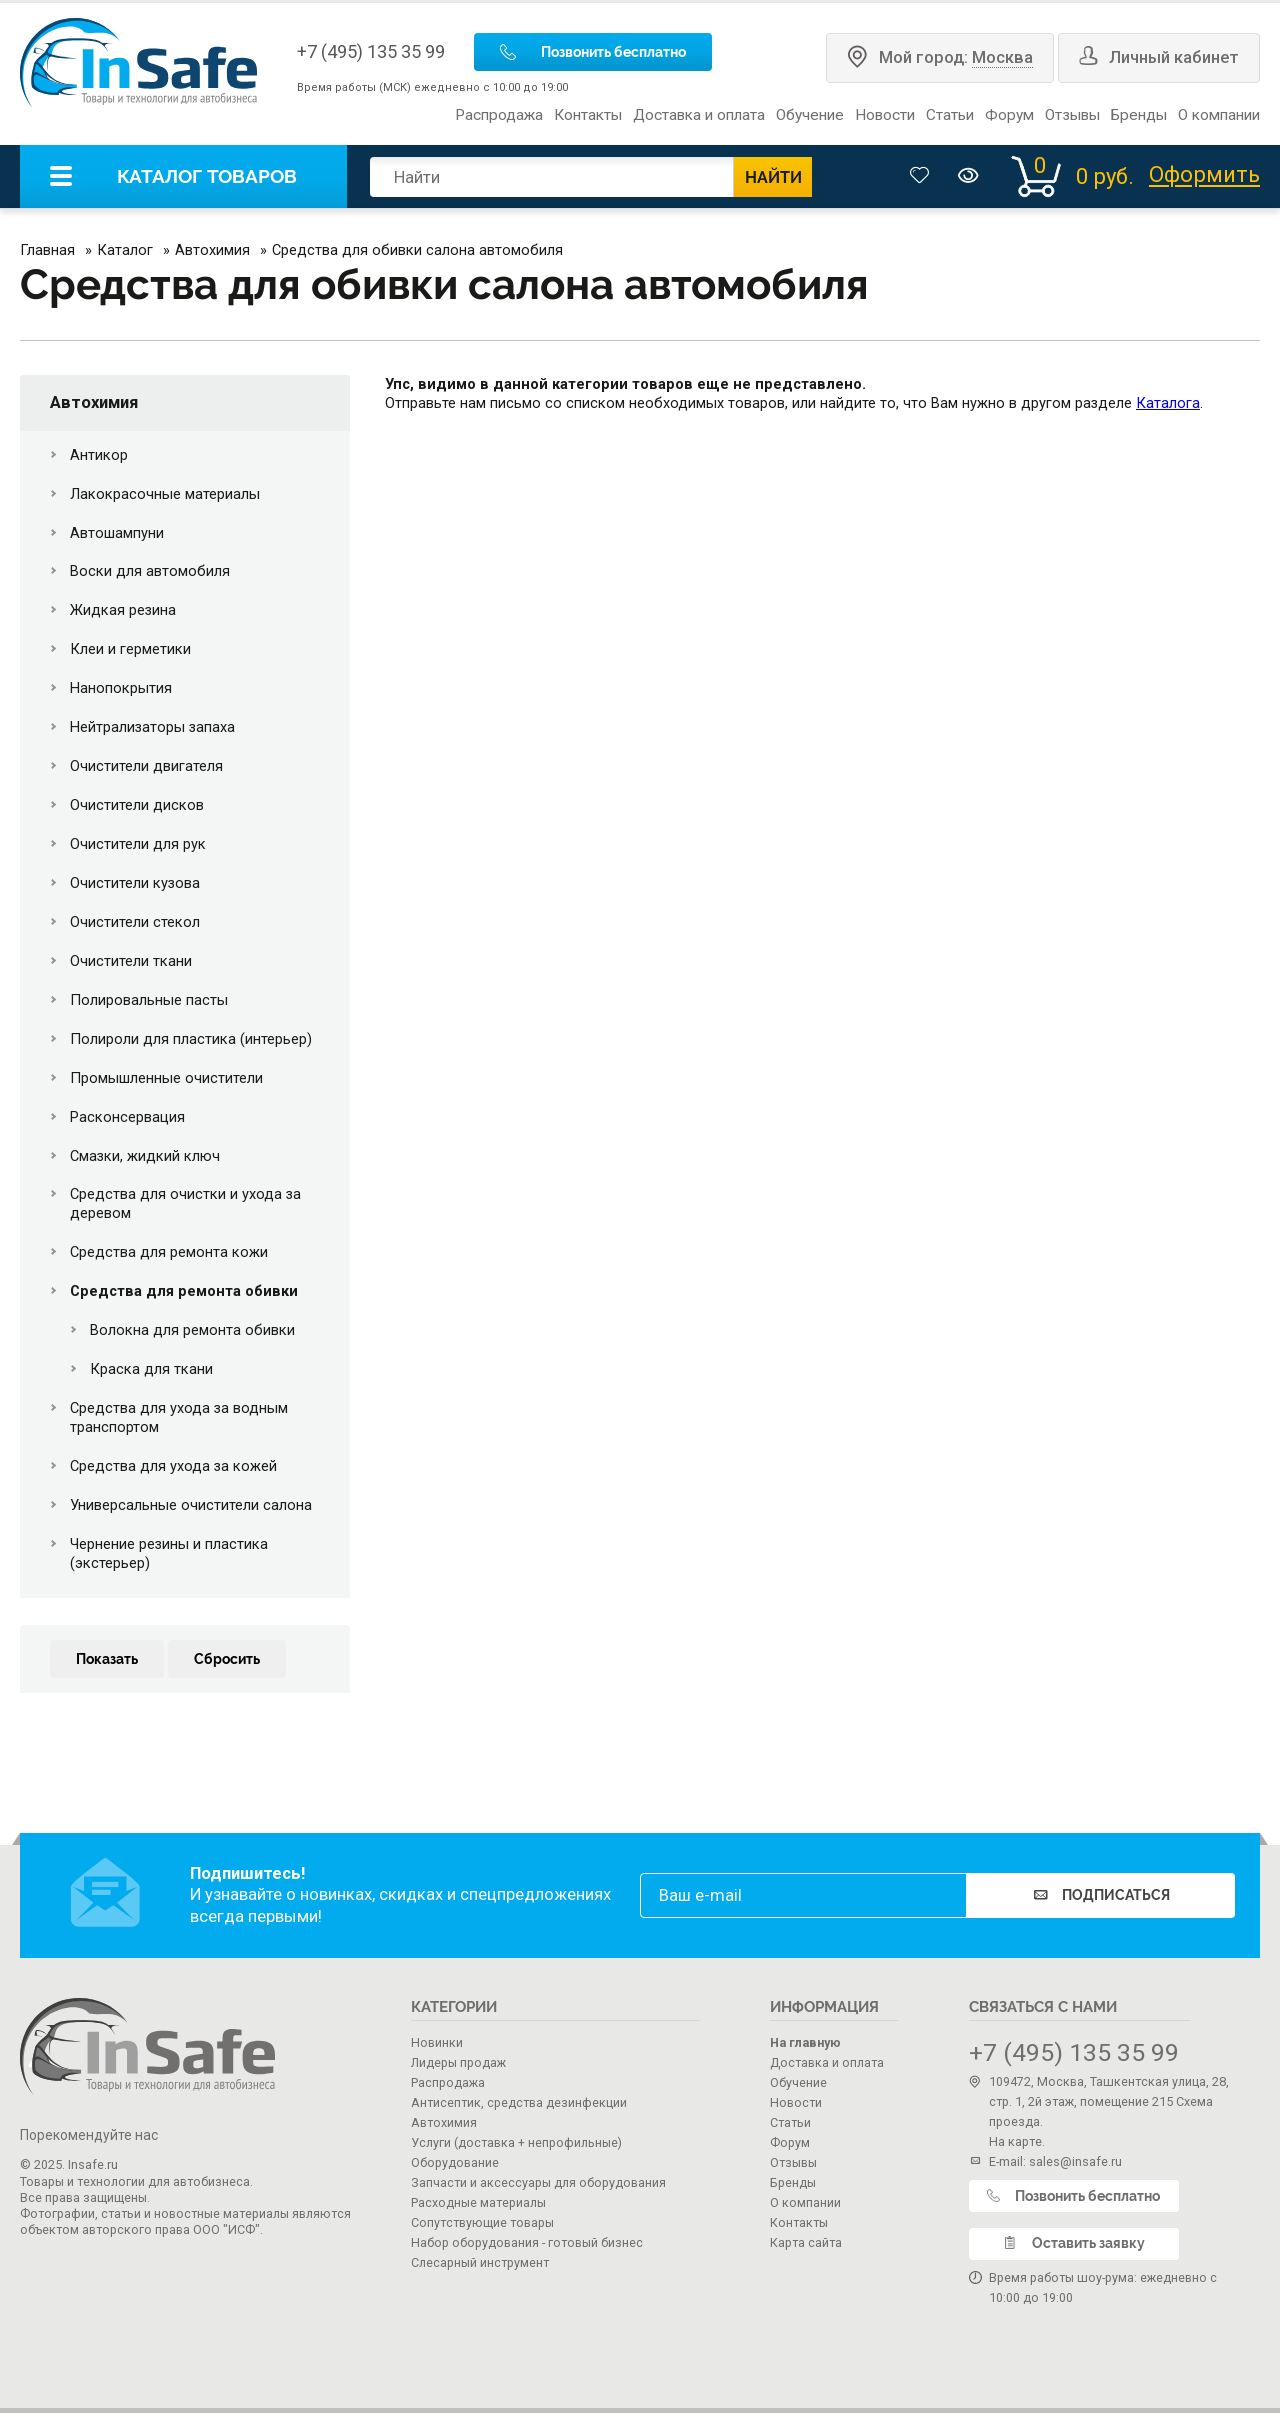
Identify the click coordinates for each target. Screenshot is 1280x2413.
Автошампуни (117, 533)
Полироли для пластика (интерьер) (191, 1039)
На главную (805, 2042)
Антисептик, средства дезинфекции (519, 2102)
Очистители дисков (137, 805)
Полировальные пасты (149, 1000)
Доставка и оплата (699, 115)
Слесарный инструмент (480, 2262)
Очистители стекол (135, 922)
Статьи (950, 115)
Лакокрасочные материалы (165, 494)
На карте (1015, 2141)
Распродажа (499, 115)
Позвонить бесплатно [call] (593, 52)
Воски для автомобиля (150, 571)
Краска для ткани (151, 1369)
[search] (552, 177)
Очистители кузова (135, 883)
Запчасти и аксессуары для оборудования (538, 2182)
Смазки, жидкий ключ (145, 1156)
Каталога (1168, 403)
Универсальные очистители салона (191, 1505)
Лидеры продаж (458, 2062)
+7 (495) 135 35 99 (371, 51)
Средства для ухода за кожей (173, 1466)
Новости (885, 115)
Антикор (99, 455)
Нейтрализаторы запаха (152, 727)
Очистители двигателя (146, 766)
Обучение (810, 115)
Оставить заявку (1074, 2243)
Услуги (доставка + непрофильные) (516, 2142)
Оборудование (455, 2162)
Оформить (1204, 175)
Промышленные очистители (166, 1078)
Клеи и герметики (130, 649)
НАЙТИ (773, 177)
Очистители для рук (138, 844)
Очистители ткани (131, 961)
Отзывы (1072, 115)
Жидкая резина (123, 610)
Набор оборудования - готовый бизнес (527, 2242)
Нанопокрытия (121, 688)
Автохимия (94, 402)
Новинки (437, 2042)
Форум (1009, 115)
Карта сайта (806, 2242)
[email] (803, 1895)
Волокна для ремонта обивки (192, 1330)
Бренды (1139, 115)
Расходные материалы (478, 2202)
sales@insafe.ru (1075, 2161)
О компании (1219, 115)
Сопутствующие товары (482, 2222)
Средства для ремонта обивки (184, 1291)
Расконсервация (127, 1117)
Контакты (588, 115)
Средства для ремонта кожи (169, 1252)
